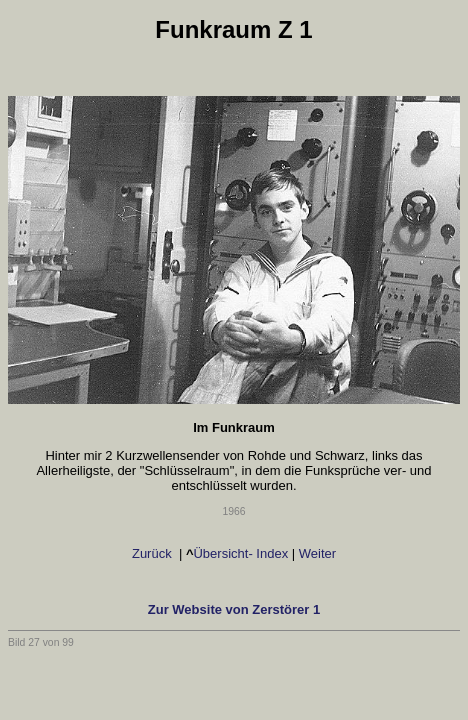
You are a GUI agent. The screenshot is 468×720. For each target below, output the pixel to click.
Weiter (319, 553)
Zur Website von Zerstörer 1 (234, 609)
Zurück (151, 553)
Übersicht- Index (240, 553)
